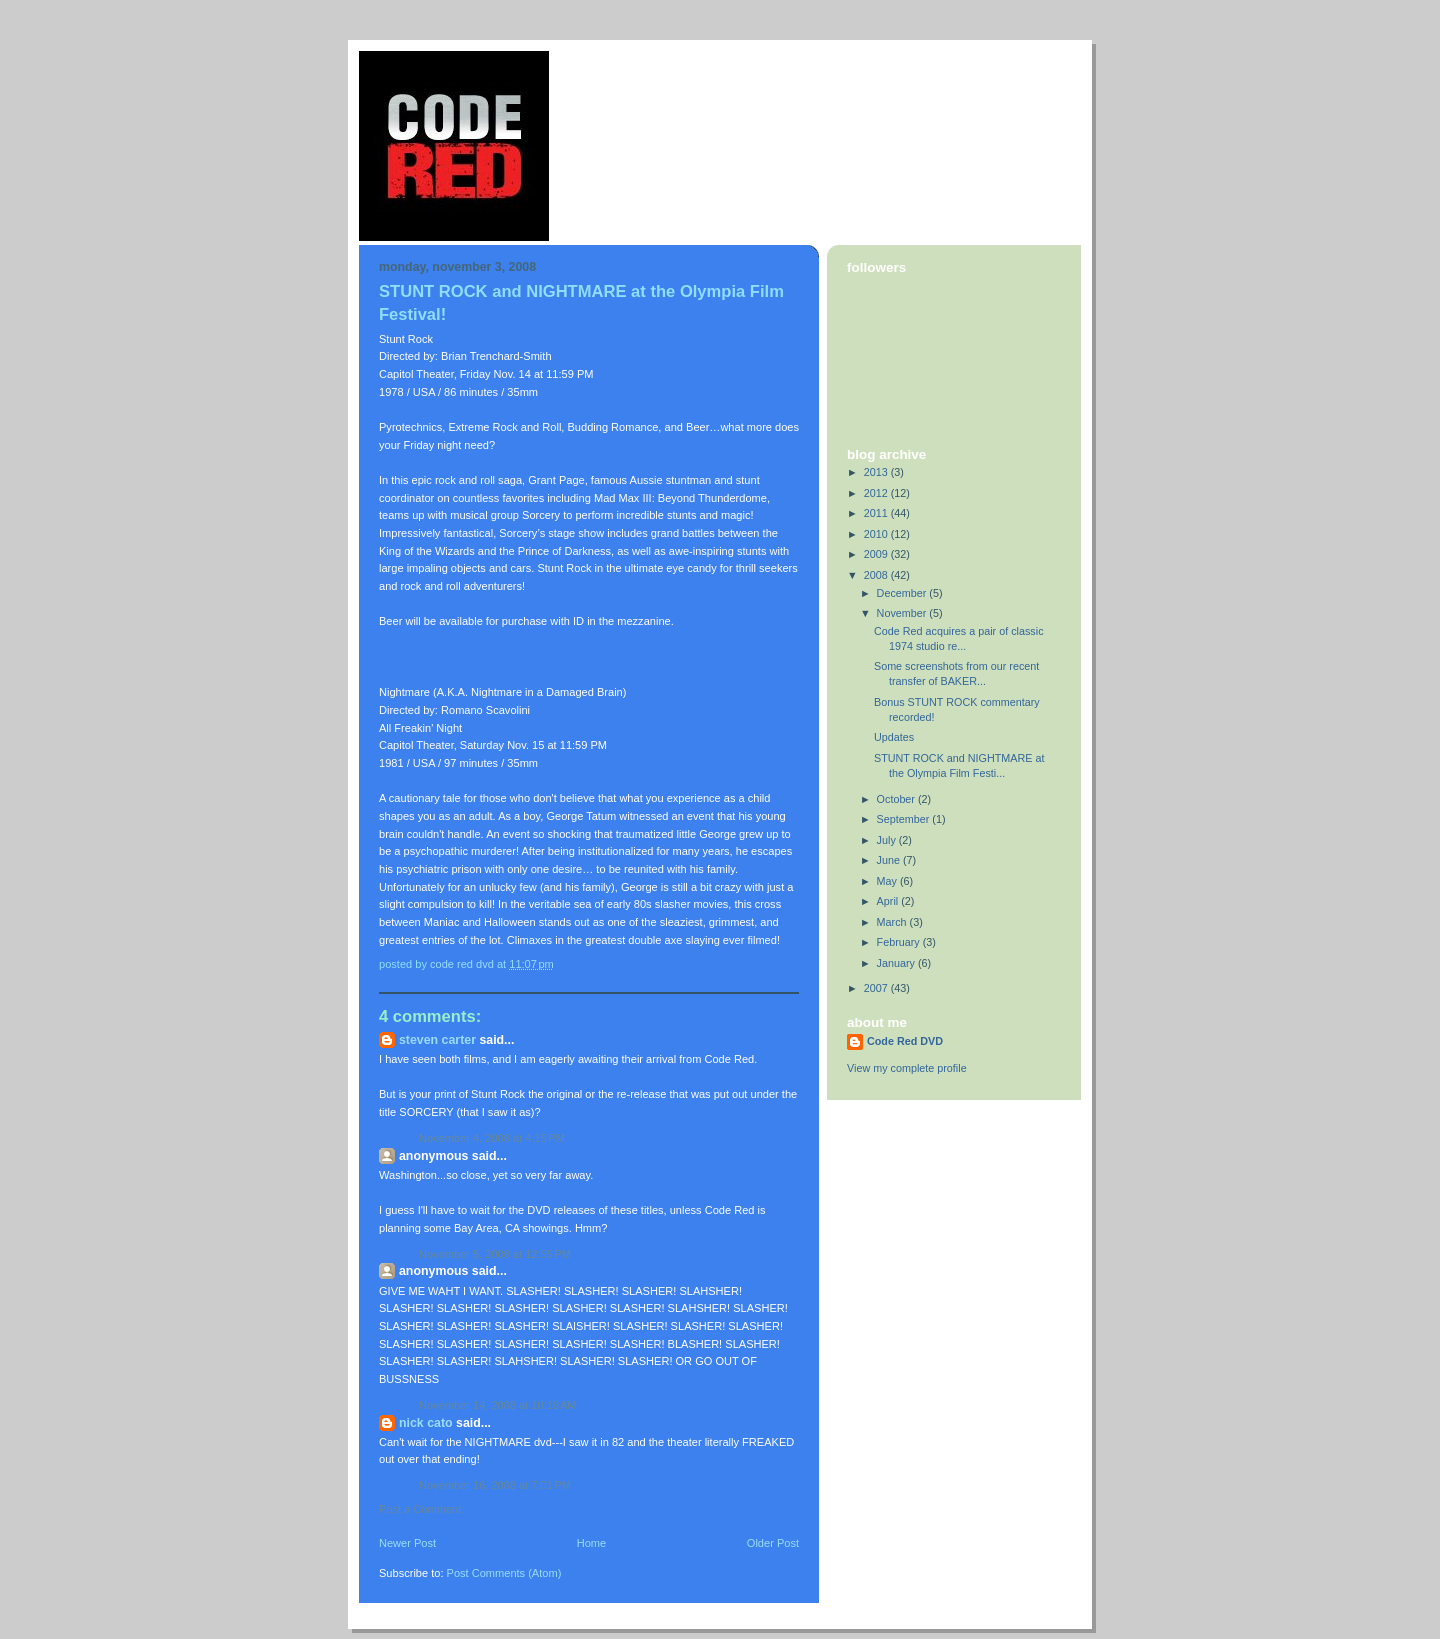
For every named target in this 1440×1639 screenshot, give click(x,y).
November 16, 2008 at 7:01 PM (495, 1485)
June (890, 860)
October (897, 799)
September (905, 819)
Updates (894, 737)
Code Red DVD (905, 1041)
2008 (877, 575)
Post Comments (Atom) (504, 1573)
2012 (877, 493)
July (888, 840)
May (888, 881)
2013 (877, 472)
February (900, 942)
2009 (877, 554)
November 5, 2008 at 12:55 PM (495, 1254)
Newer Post (407, 1543)
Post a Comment (420, 1509)
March (893, 922)
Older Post (773, 1543)
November (903, 613)
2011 (877, 513)
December (903, 593)
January (897, 963)
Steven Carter (437, 1040)
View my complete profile (907, 1068)
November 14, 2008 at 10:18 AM (498, 1405)
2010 (877, 534)
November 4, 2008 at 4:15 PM (492, 1138)
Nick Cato (426, 1423)
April (889, 901)
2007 (877, 988)
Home (591, 1543)
